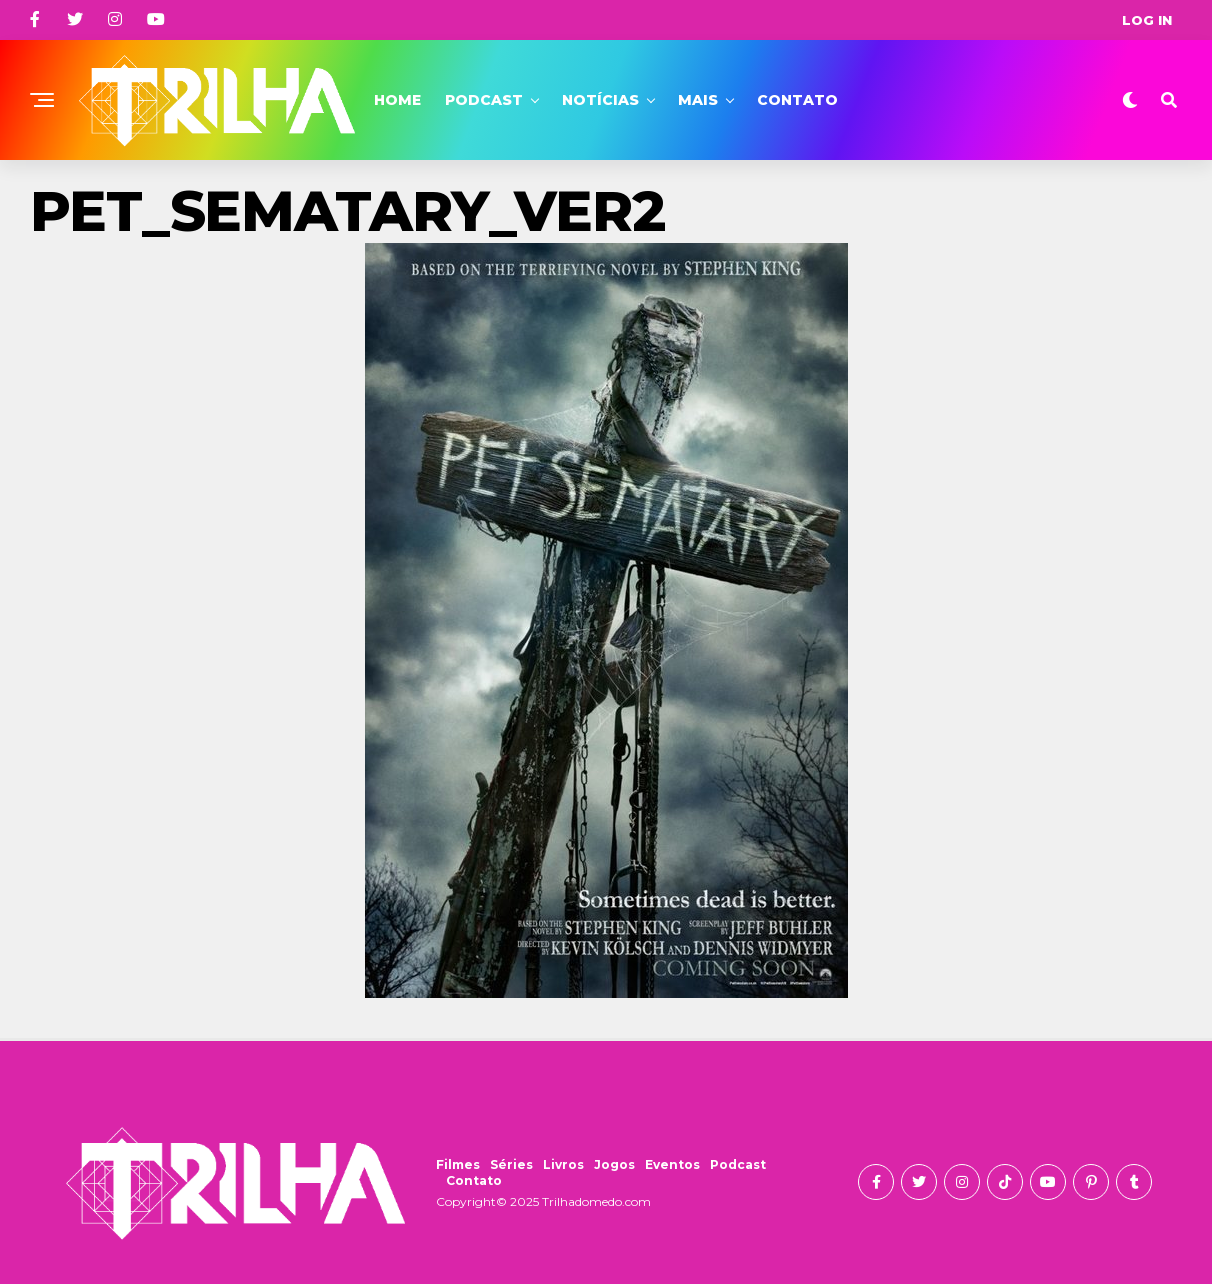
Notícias (600, 100)
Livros (563, 1164)
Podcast (484, 100)
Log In (1147, 20)
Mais (698, 100)
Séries (511, 1164)
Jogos (614, 1164)
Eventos (672, 1164)
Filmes (458, 1164)
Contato (797, 100)
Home (397, 100)
